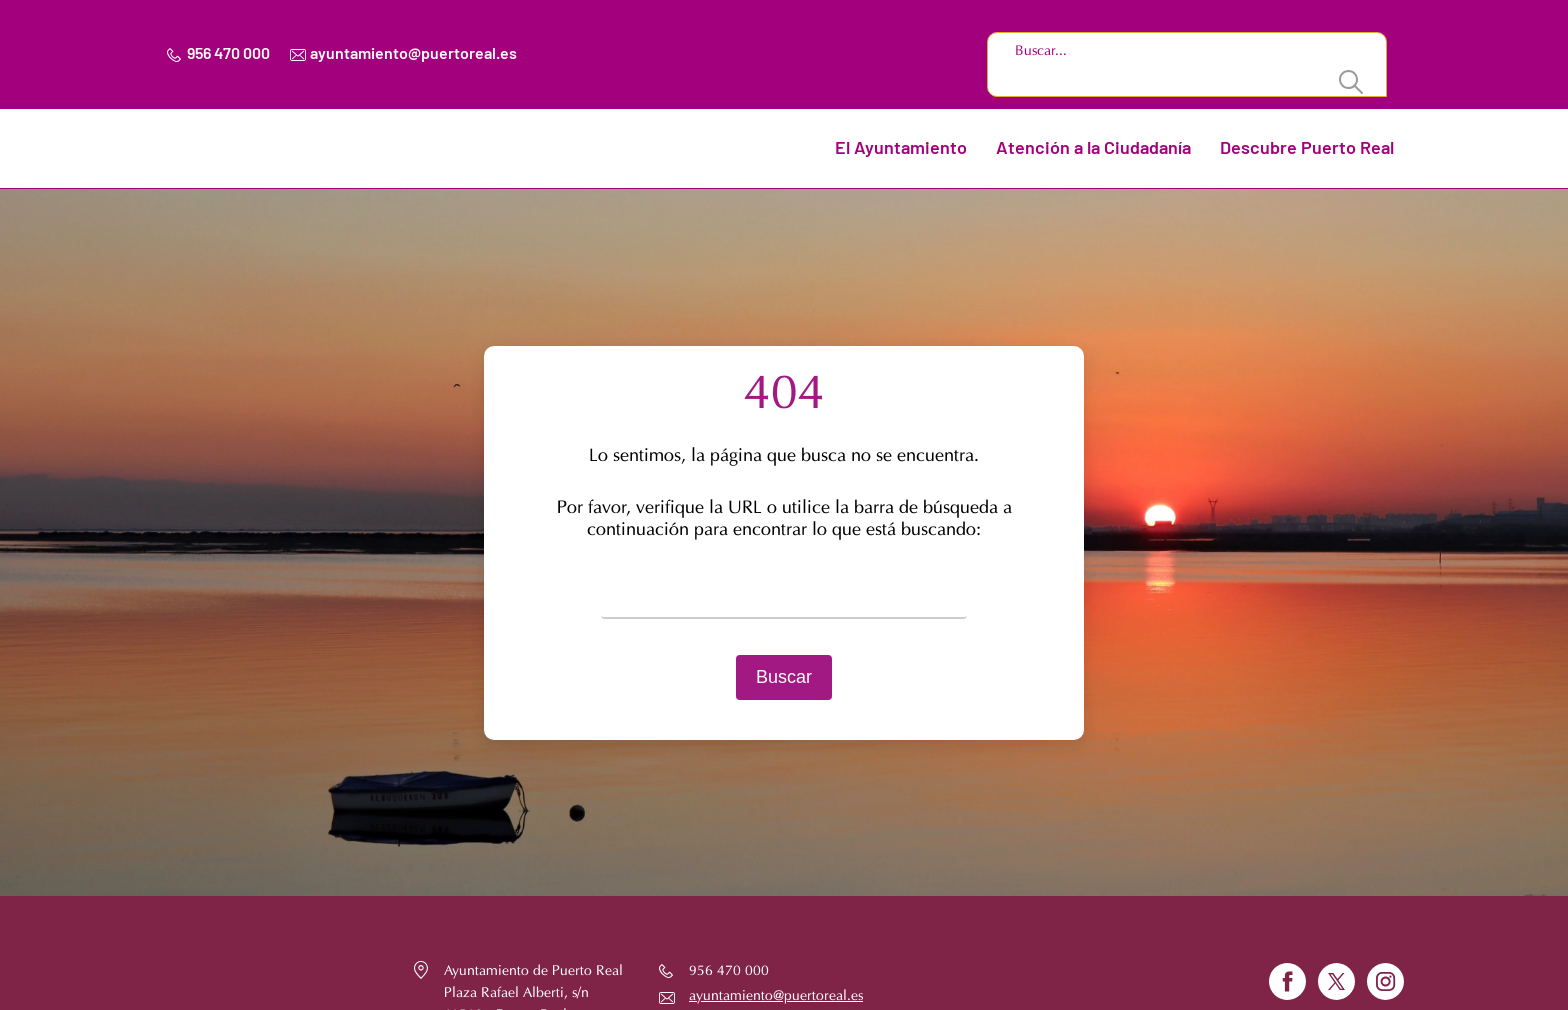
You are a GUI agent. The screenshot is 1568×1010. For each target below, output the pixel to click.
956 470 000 (228, 54)
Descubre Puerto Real (1307, 149)
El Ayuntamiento (901, 149)
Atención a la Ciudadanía (1093, 149)
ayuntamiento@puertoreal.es (413, 54)
